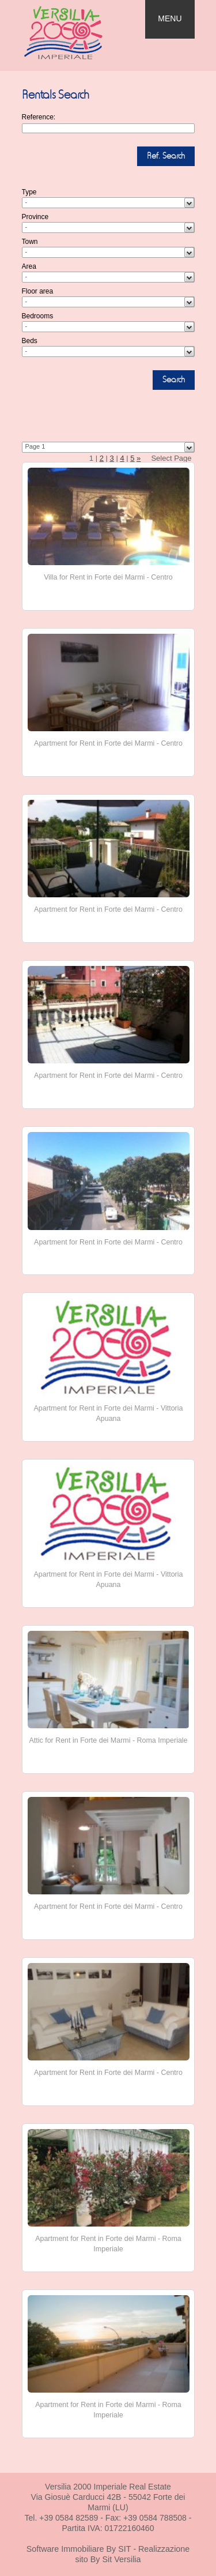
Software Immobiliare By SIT (78, 2549)
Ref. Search (166, 156)
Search (173, 380)
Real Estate (74, 32)
